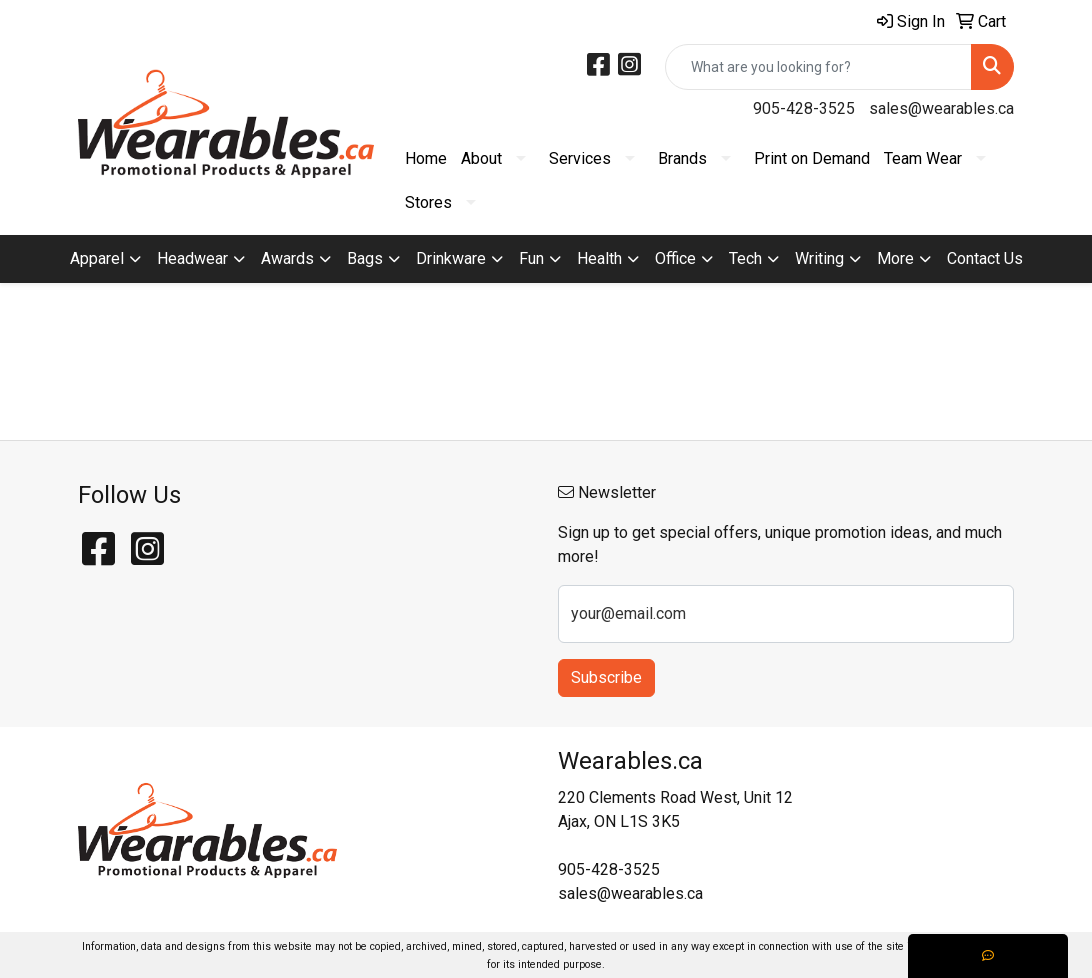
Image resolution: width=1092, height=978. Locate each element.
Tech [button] (745, 258)
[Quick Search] (818, 67)
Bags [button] (365, 258)
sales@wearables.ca (941, 108)
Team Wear (923, 158)
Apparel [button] (97, 258)
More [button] (895, 258)
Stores (428, 202)
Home (426, 158)
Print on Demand (812, 158)
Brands (682, 158)
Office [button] (675, 258)
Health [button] (599, 258)
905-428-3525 (804, 108)
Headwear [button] (192, 258)
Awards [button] (287, 258)
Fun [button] (531, 258)
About (481, 158)
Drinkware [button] (451, 258)
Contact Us (985, 258)
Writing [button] (819, 258)
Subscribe (606, 677)
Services (580, 158)
